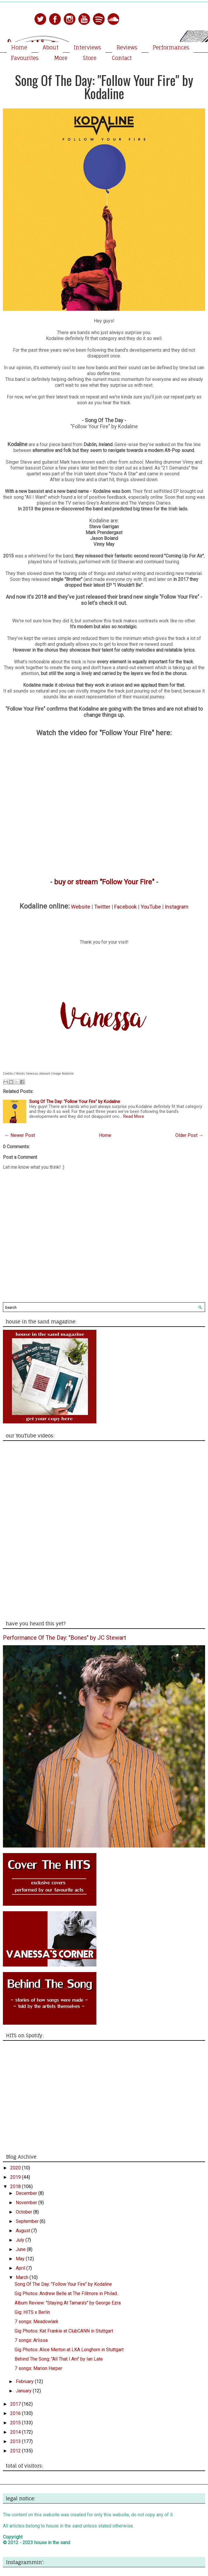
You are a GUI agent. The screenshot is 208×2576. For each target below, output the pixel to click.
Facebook (125, 907)
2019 (16, 2177)
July (20, 2240)
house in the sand (52, 2542)
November (27, 2202)
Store (89, 58)
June (21, 2249)
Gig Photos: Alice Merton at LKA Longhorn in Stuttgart (69, 2349)
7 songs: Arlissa (31, 2340)
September (28, 2221)
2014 (16, 2432)
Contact (122, 58)
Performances (171, 47)
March (23, 2277)
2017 (16, 2404)
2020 (16, 2168)
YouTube (151, 907)
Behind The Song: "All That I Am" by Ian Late (59, 2359)
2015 (16, 2422)
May (21, 2258)
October (24, 2212)
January (24, 2391)
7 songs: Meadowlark (36, 2321)
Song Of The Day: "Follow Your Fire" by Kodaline (104, 86)
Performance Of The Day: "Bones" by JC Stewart (64, 1637)
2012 (16, 2451)
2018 (16, 2186)
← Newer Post (20, 1135)
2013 (16, 2441)
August (23, 2230)
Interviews (87, 47)
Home (19, 47)
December (27, 2193)
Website (80, 907)
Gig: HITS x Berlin (32, 2312)
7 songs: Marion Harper (38, 2368)
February (25, 2381)
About (50, 47)
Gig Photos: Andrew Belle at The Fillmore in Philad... (67, 2293)
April (21, 2268)
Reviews (127, 47)
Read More (133, 1116)
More (60, 58)
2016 (16, 2413)
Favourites (25, 58)
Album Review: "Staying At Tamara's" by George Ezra (68, 2303)
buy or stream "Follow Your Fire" (104, 882)
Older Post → (189, 1135)
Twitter (102, 907)
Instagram (176, 907)
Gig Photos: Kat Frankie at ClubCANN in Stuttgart (64, 2331)
